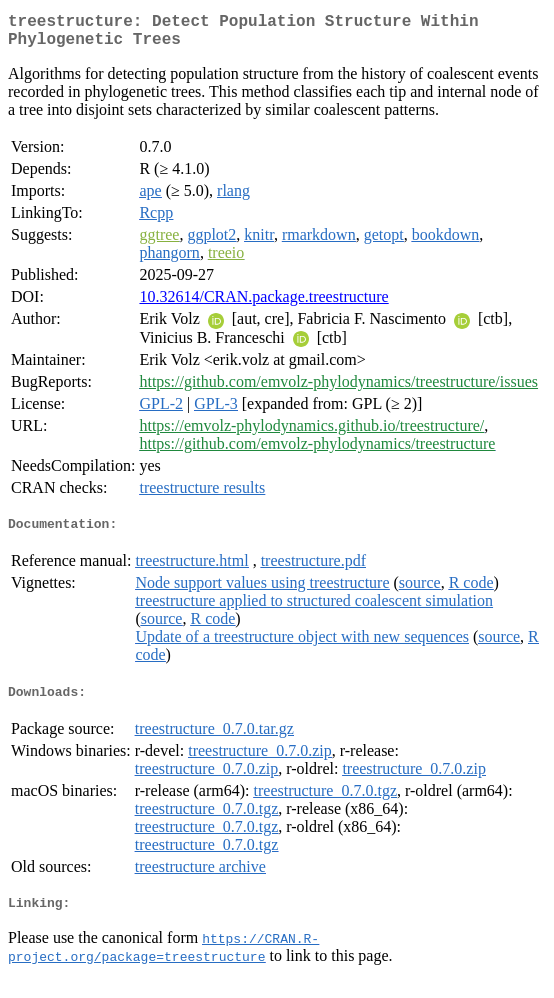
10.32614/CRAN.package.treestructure (263, 304)
